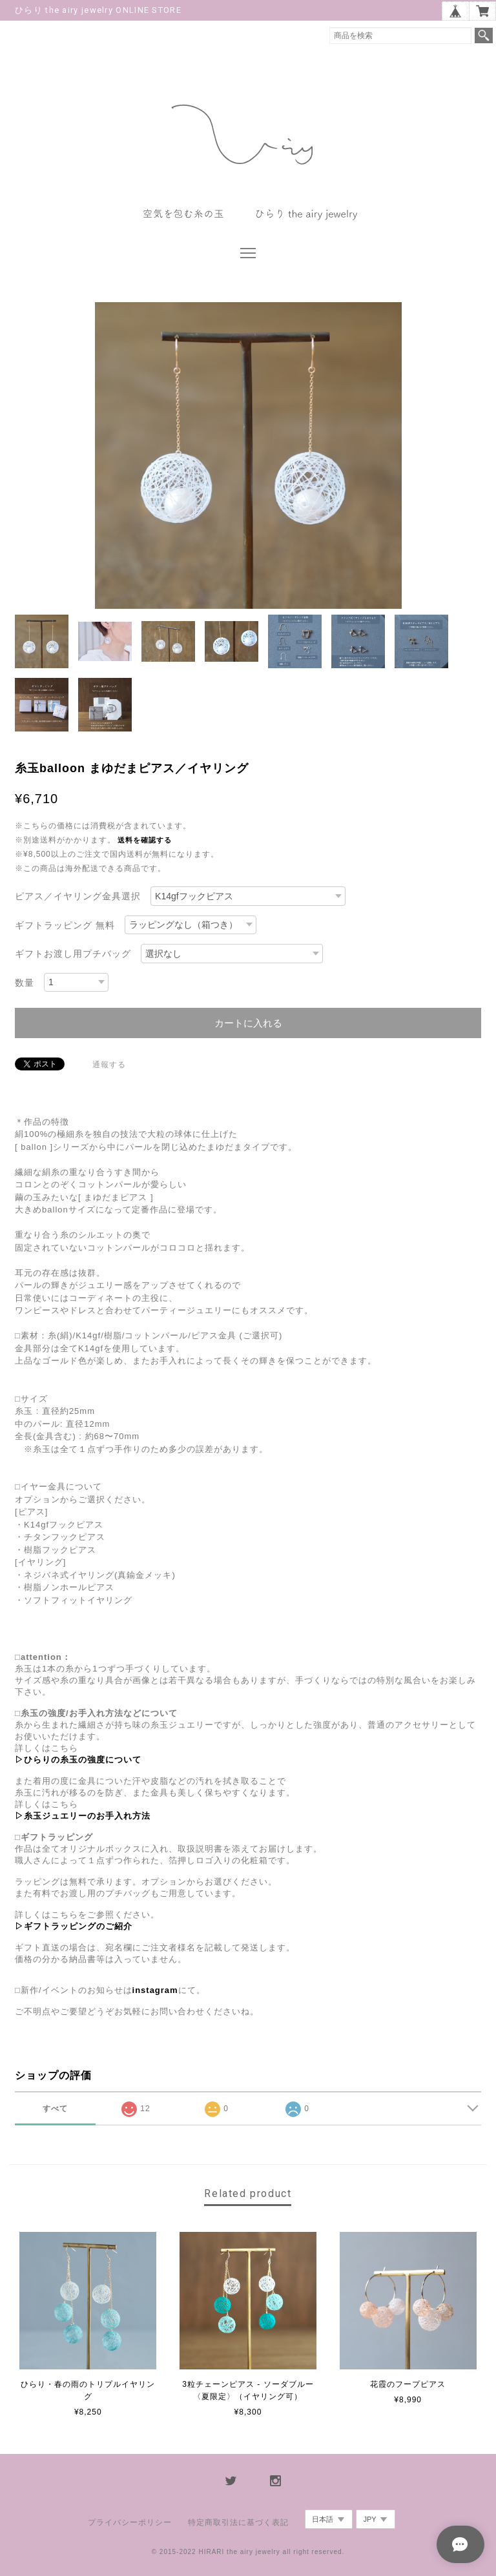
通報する (109, 1064)
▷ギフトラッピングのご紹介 (73, 1926)
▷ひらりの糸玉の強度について (78, 1759)
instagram (155, 1990)
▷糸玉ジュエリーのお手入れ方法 (82, 1816)
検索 (484, 35)
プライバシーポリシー (130, 2522)
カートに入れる (248, 1022)
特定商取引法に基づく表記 (238, 2522)
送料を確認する (145, 840)
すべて (55, 2108)
